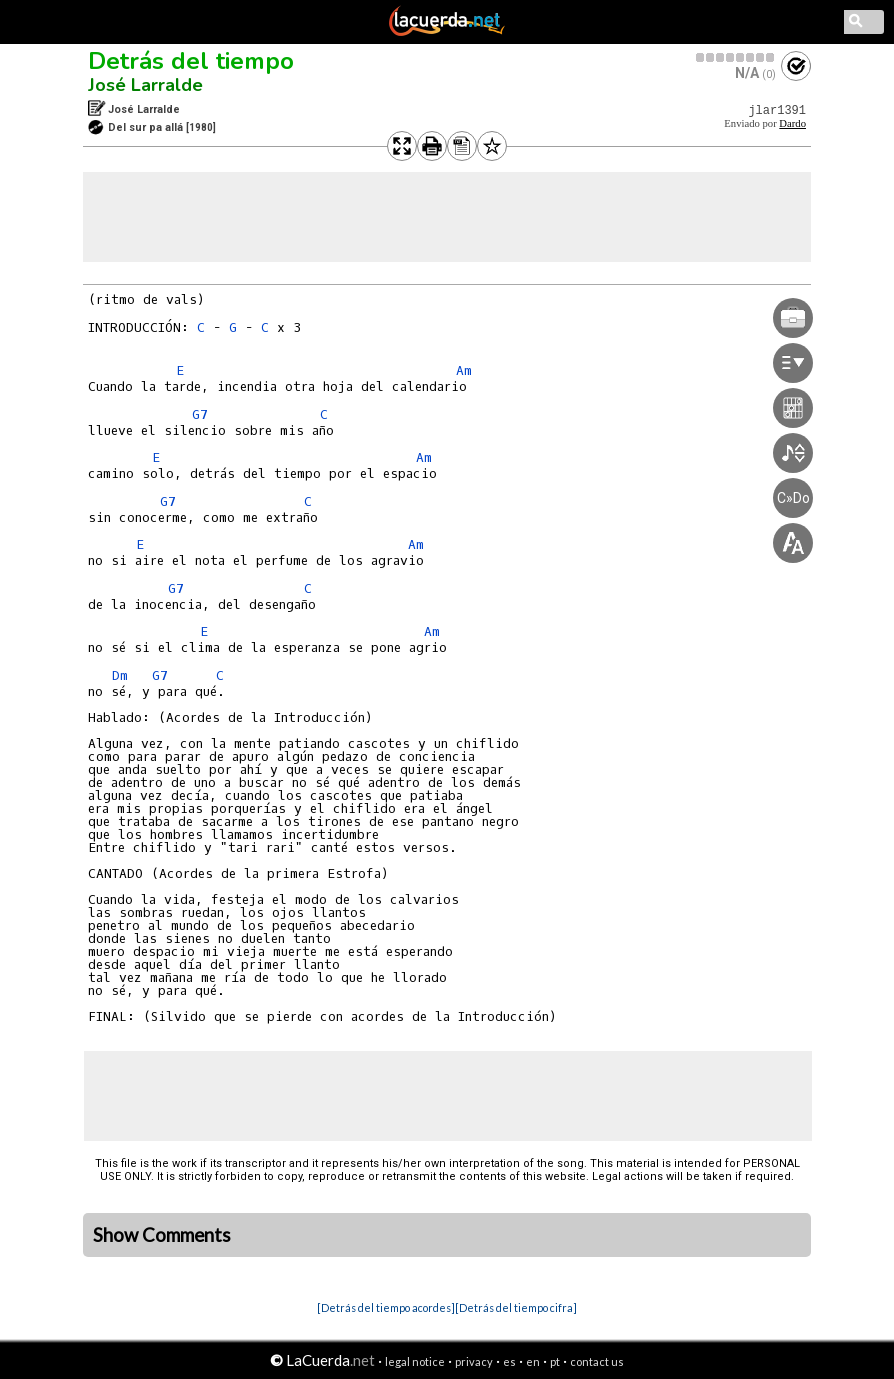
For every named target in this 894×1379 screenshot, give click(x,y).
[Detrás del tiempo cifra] (516, 1307)
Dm (120, 675)
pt (555, 1361)
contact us (597, 1361)
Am (464, 370)
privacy (474, 1361)
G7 (200, 414)
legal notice (415, 1361)
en (533, 1361)
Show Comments (162, 1235)
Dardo (792, 123)
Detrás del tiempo (191, 61)
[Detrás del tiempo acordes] (386, 1307)
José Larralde (145, 85)
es (509, 1361)
